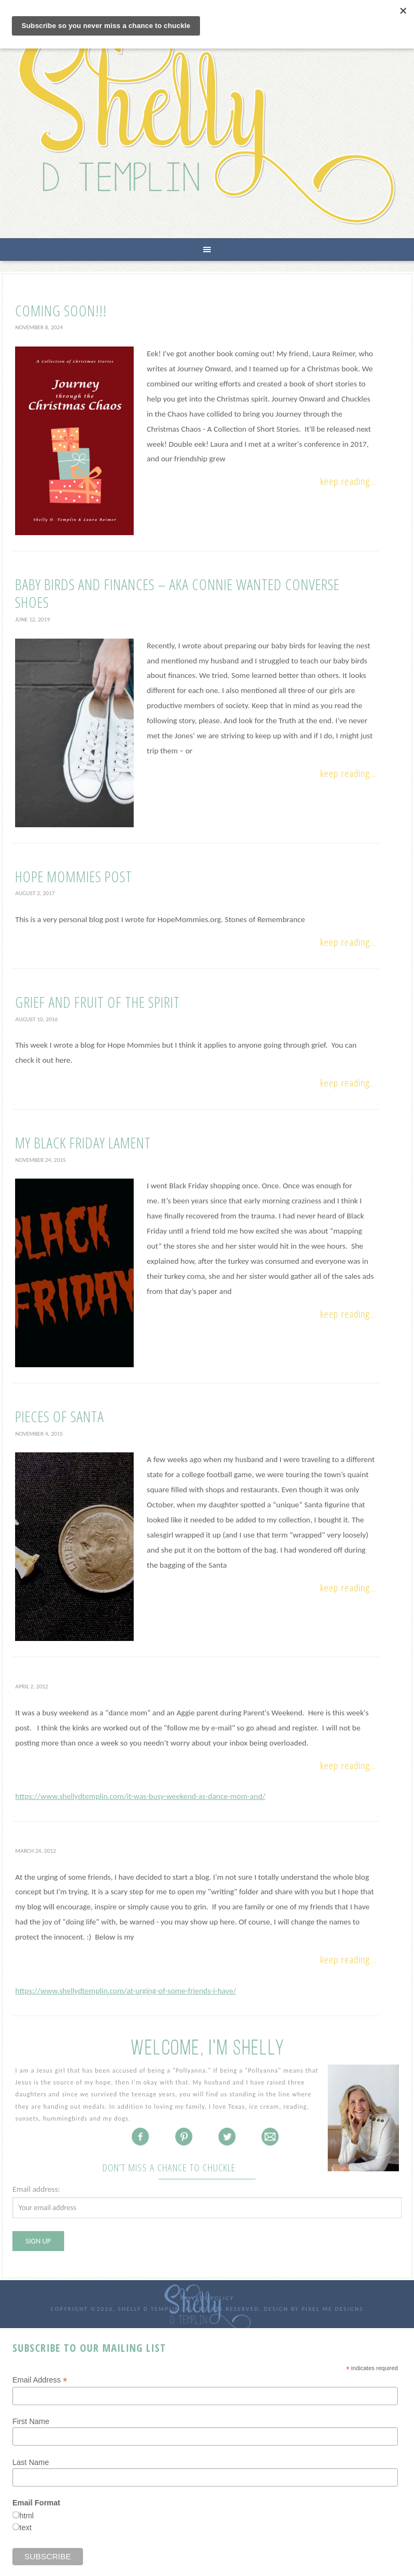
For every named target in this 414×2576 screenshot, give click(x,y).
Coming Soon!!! (61, 310)
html (26, 2515)
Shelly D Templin (207, 123)
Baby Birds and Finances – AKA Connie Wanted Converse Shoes (177, 593)
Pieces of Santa (59, 1416)
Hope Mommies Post (73, 876)
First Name (30, 2421)
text (25, 2527)
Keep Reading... (348, 481)
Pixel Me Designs (332, 2308)
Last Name (30, 2462)
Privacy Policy (207, 2298)
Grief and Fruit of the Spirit (97, 1002)
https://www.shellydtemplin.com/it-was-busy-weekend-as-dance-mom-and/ (140, 1796)
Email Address (39, 2380)
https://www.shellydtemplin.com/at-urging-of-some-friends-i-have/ (125, 1991)
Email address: (36, 2189)
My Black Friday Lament (83, 1142)
